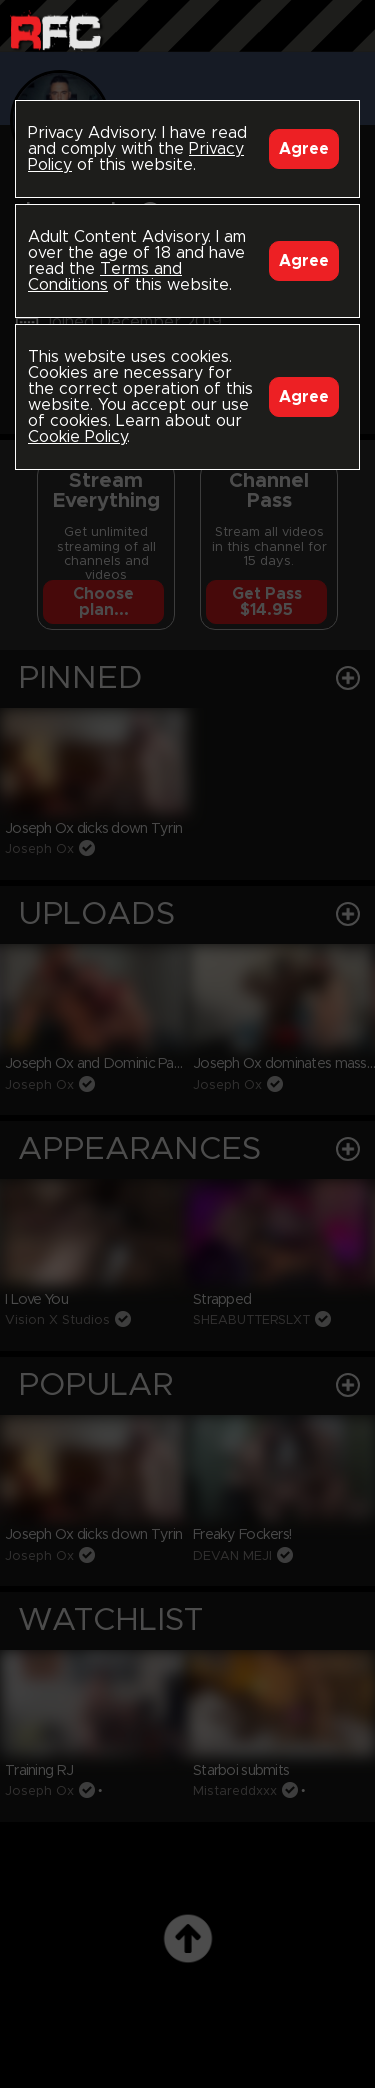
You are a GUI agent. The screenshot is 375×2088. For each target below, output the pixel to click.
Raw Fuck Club (55, 30)
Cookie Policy (77, 437)
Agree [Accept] (304, 149)
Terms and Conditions (105, 277)
